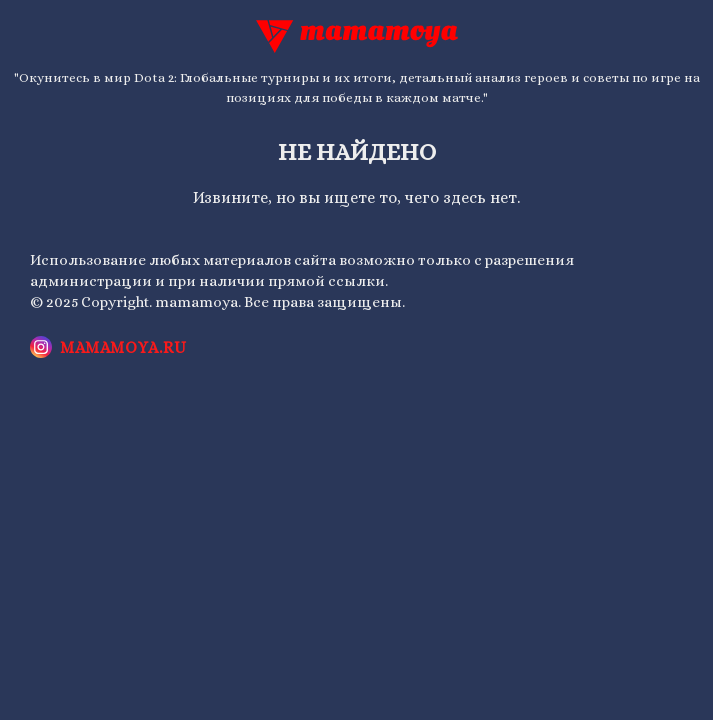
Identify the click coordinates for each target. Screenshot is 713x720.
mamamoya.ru (123, 347)
